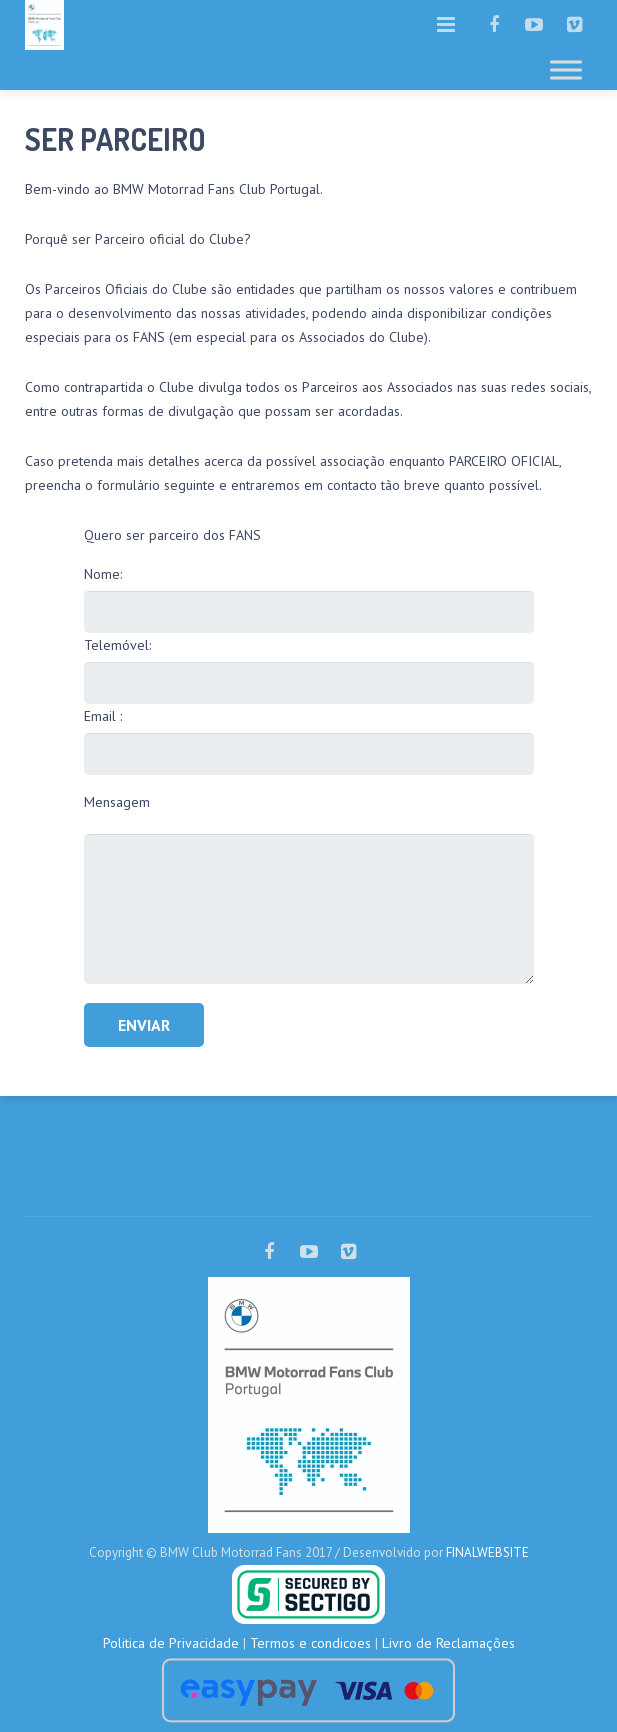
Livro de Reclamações (448, 1643)
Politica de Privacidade (171, 1643)
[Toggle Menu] (566, 69)
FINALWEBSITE (487, 1552)
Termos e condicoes (310, 1643)
